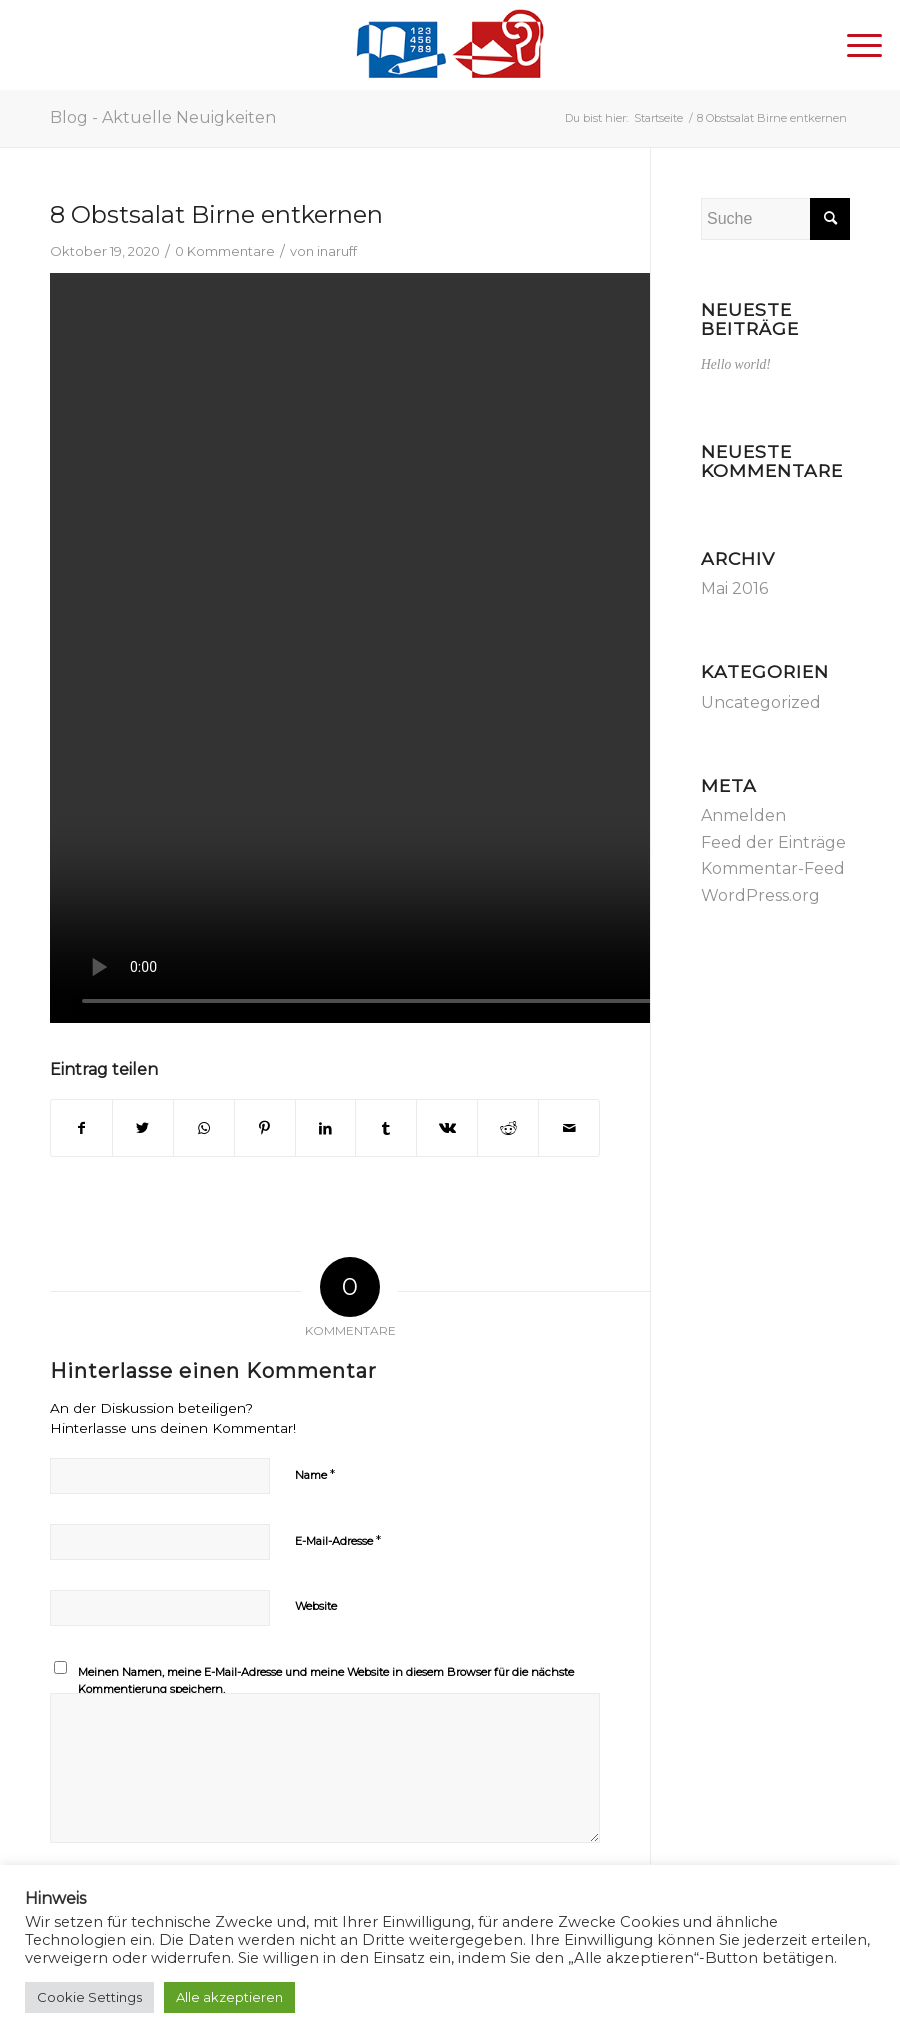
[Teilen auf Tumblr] (386, 1128)
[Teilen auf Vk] (447, 1128)
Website (316, 1606)
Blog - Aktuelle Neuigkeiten (163, 117)
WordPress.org (760, 895)
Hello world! (736, 364)
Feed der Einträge (773, 842)
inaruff (337, 251)
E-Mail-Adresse (338, 1540)
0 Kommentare (225, 251)
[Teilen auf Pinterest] (265, 1128)
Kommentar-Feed (773, 868)
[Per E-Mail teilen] (569, 1128)
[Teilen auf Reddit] (508, 1128)
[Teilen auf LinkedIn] (326, 1128)
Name (315, 1474)
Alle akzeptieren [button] (229, 1997)
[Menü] (854, 45)
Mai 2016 (734, 588)
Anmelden (743, 815)
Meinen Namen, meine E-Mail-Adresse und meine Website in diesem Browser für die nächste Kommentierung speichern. (326, 1680)
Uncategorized (761, 702)
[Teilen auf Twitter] (143, 1128)
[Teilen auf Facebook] (81, 1128)
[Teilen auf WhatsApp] (204, 1128)
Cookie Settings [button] (89, 1997)
